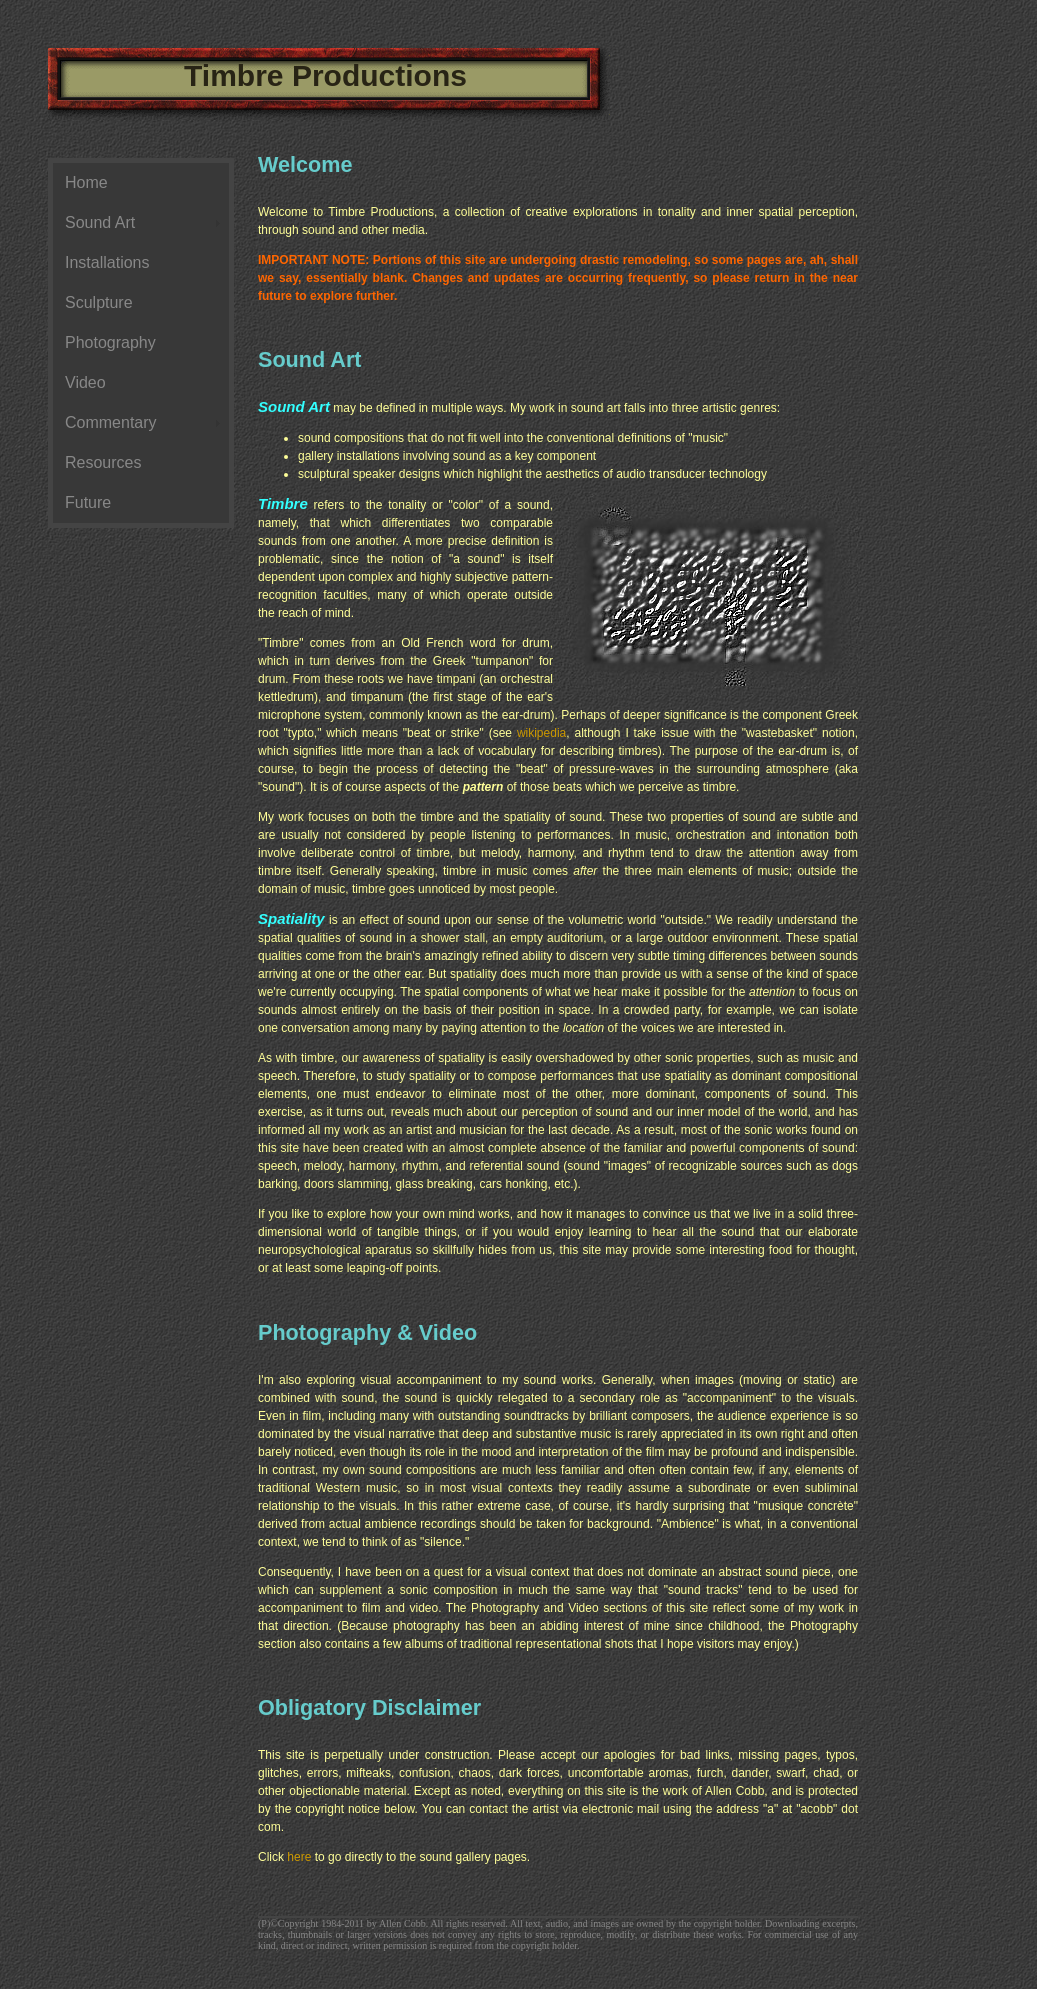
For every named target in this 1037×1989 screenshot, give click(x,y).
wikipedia (541, 733)
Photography (110, 342)
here (299, 1857)
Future (88, 502)
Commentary (111, 422)
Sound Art (100, 222)
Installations (107, 262)
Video (85, 382)
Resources (103, 462)
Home (86, 182)
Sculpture (99, 302)
